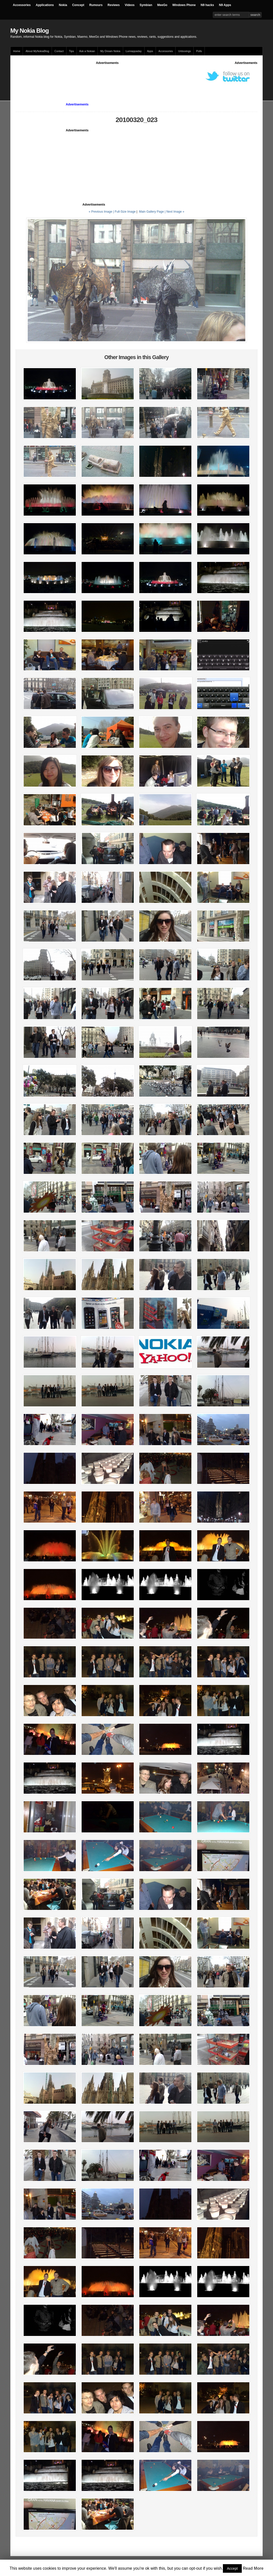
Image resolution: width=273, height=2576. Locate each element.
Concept (78, 5)
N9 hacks (207, 5)
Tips (71, 51)
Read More (253, 2568)
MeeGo (162, 5)
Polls (199, 51)
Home (16, 51)
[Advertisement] (107, 76)
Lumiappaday (134, 51)
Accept (232, 2568)
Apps (150, 51)
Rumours (96, 5)
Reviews (114, 5)
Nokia (63, 5)
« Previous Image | (102, 211)
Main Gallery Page (151, 211)
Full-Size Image (125, 211)
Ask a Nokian (87, 51)
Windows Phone (184, 5)
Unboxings (184, 51)
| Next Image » (174, 211)
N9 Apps (225, 5)
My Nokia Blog (29, 30)
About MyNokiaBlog (37, 51)
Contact (59, 51)
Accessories (22, 5)
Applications (45, 5)
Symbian (146, 5)
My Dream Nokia (110, 51)
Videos (129, 5)
